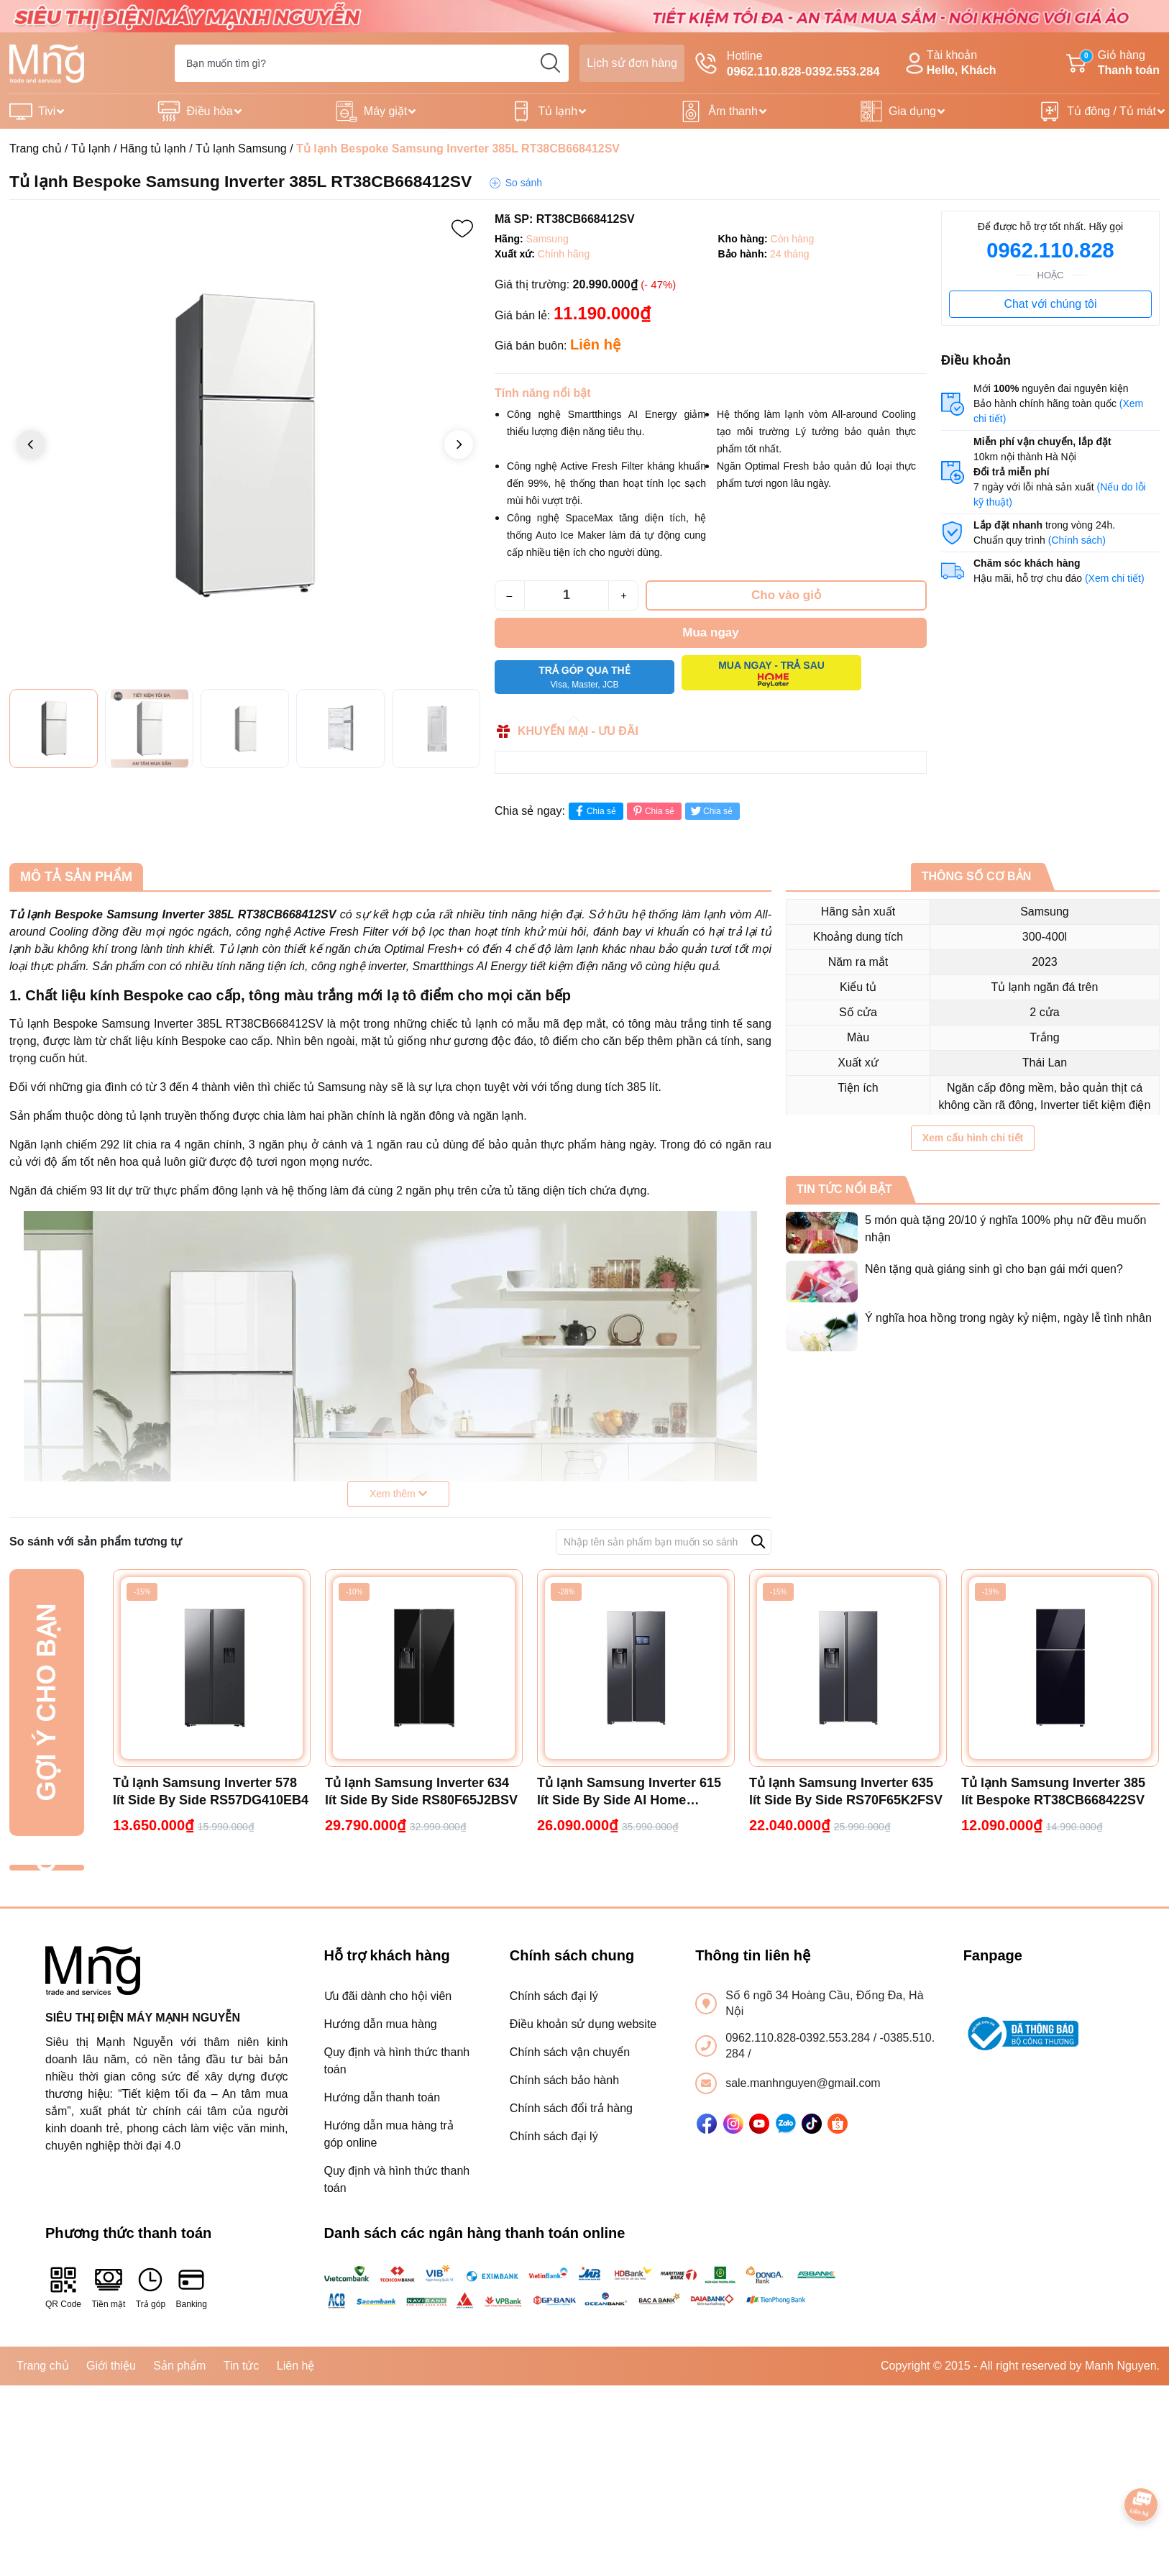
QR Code (63, 2287)
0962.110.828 (1050, 250)
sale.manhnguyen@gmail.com (802, 2083)
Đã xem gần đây (46, 1867)
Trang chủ (35, 148)
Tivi (46, 111)
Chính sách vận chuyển (570, 2052)
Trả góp (150, 2287)
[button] (458, 444)
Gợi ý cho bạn (46, 1702)
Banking (191, 2287)
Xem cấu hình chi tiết (972, 1137)
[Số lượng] (566, 595)
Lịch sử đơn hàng (632, 63)
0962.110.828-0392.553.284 (799, 2038)
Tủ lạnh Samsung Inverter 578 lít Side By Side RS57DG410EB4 (210, 1791)
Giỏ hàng (1113, 63)
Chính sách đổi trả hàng (571, 2108)
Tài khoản (949, 63)
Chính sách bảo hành (564, 2080)
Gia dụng (912, 111)
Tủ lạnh (558, 111)
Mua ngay (710, 632)
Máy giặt (386, 111)
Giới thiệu (111, 2366)
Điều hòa (209, 111)
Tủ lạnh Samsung (241, 148)
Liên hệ (296, 2366)
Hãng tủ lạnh (153, 148)
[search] (550, 63)
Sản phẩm (179, 2366)
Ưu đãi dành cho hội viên (388, 1996)
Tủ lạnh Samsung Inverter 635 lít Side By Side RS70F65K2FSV (846, 1791)
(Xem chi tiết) (1115, 578)
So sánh (523, 182)
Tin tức (242, 2366)
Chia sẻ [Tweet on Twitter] (711, 810)
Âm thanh (732, 111)
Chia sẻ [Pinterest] (652, 810)
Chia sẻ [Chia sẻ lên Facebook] (594, 810)
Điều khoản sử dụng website (583, 2024)
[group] (244, 446)
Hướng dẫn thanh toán (382, 2097)
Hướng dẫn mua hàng (380, 2024)
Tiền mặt (108, 2287)
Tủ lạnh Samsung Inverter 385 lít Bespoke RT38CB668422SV (1053, 1791)
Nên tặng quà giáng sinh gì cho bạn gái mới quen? (994, 1269)
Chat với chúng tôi (1050, 304)
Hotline (787, 65)
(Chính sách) (1077, 540)
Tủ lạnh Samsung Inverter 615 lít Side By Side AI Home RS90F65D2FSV (629, 1792)
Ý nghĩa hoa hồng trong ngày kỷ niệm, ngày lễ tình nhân (1008, 1318)
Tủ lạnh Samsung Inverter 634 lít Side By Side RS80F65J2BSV (421, 1791)
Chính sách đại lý (554, 1996)
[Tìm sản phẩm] (372, 63)
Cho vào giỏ (786, 595)
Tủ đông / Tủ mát (1111, 111)
